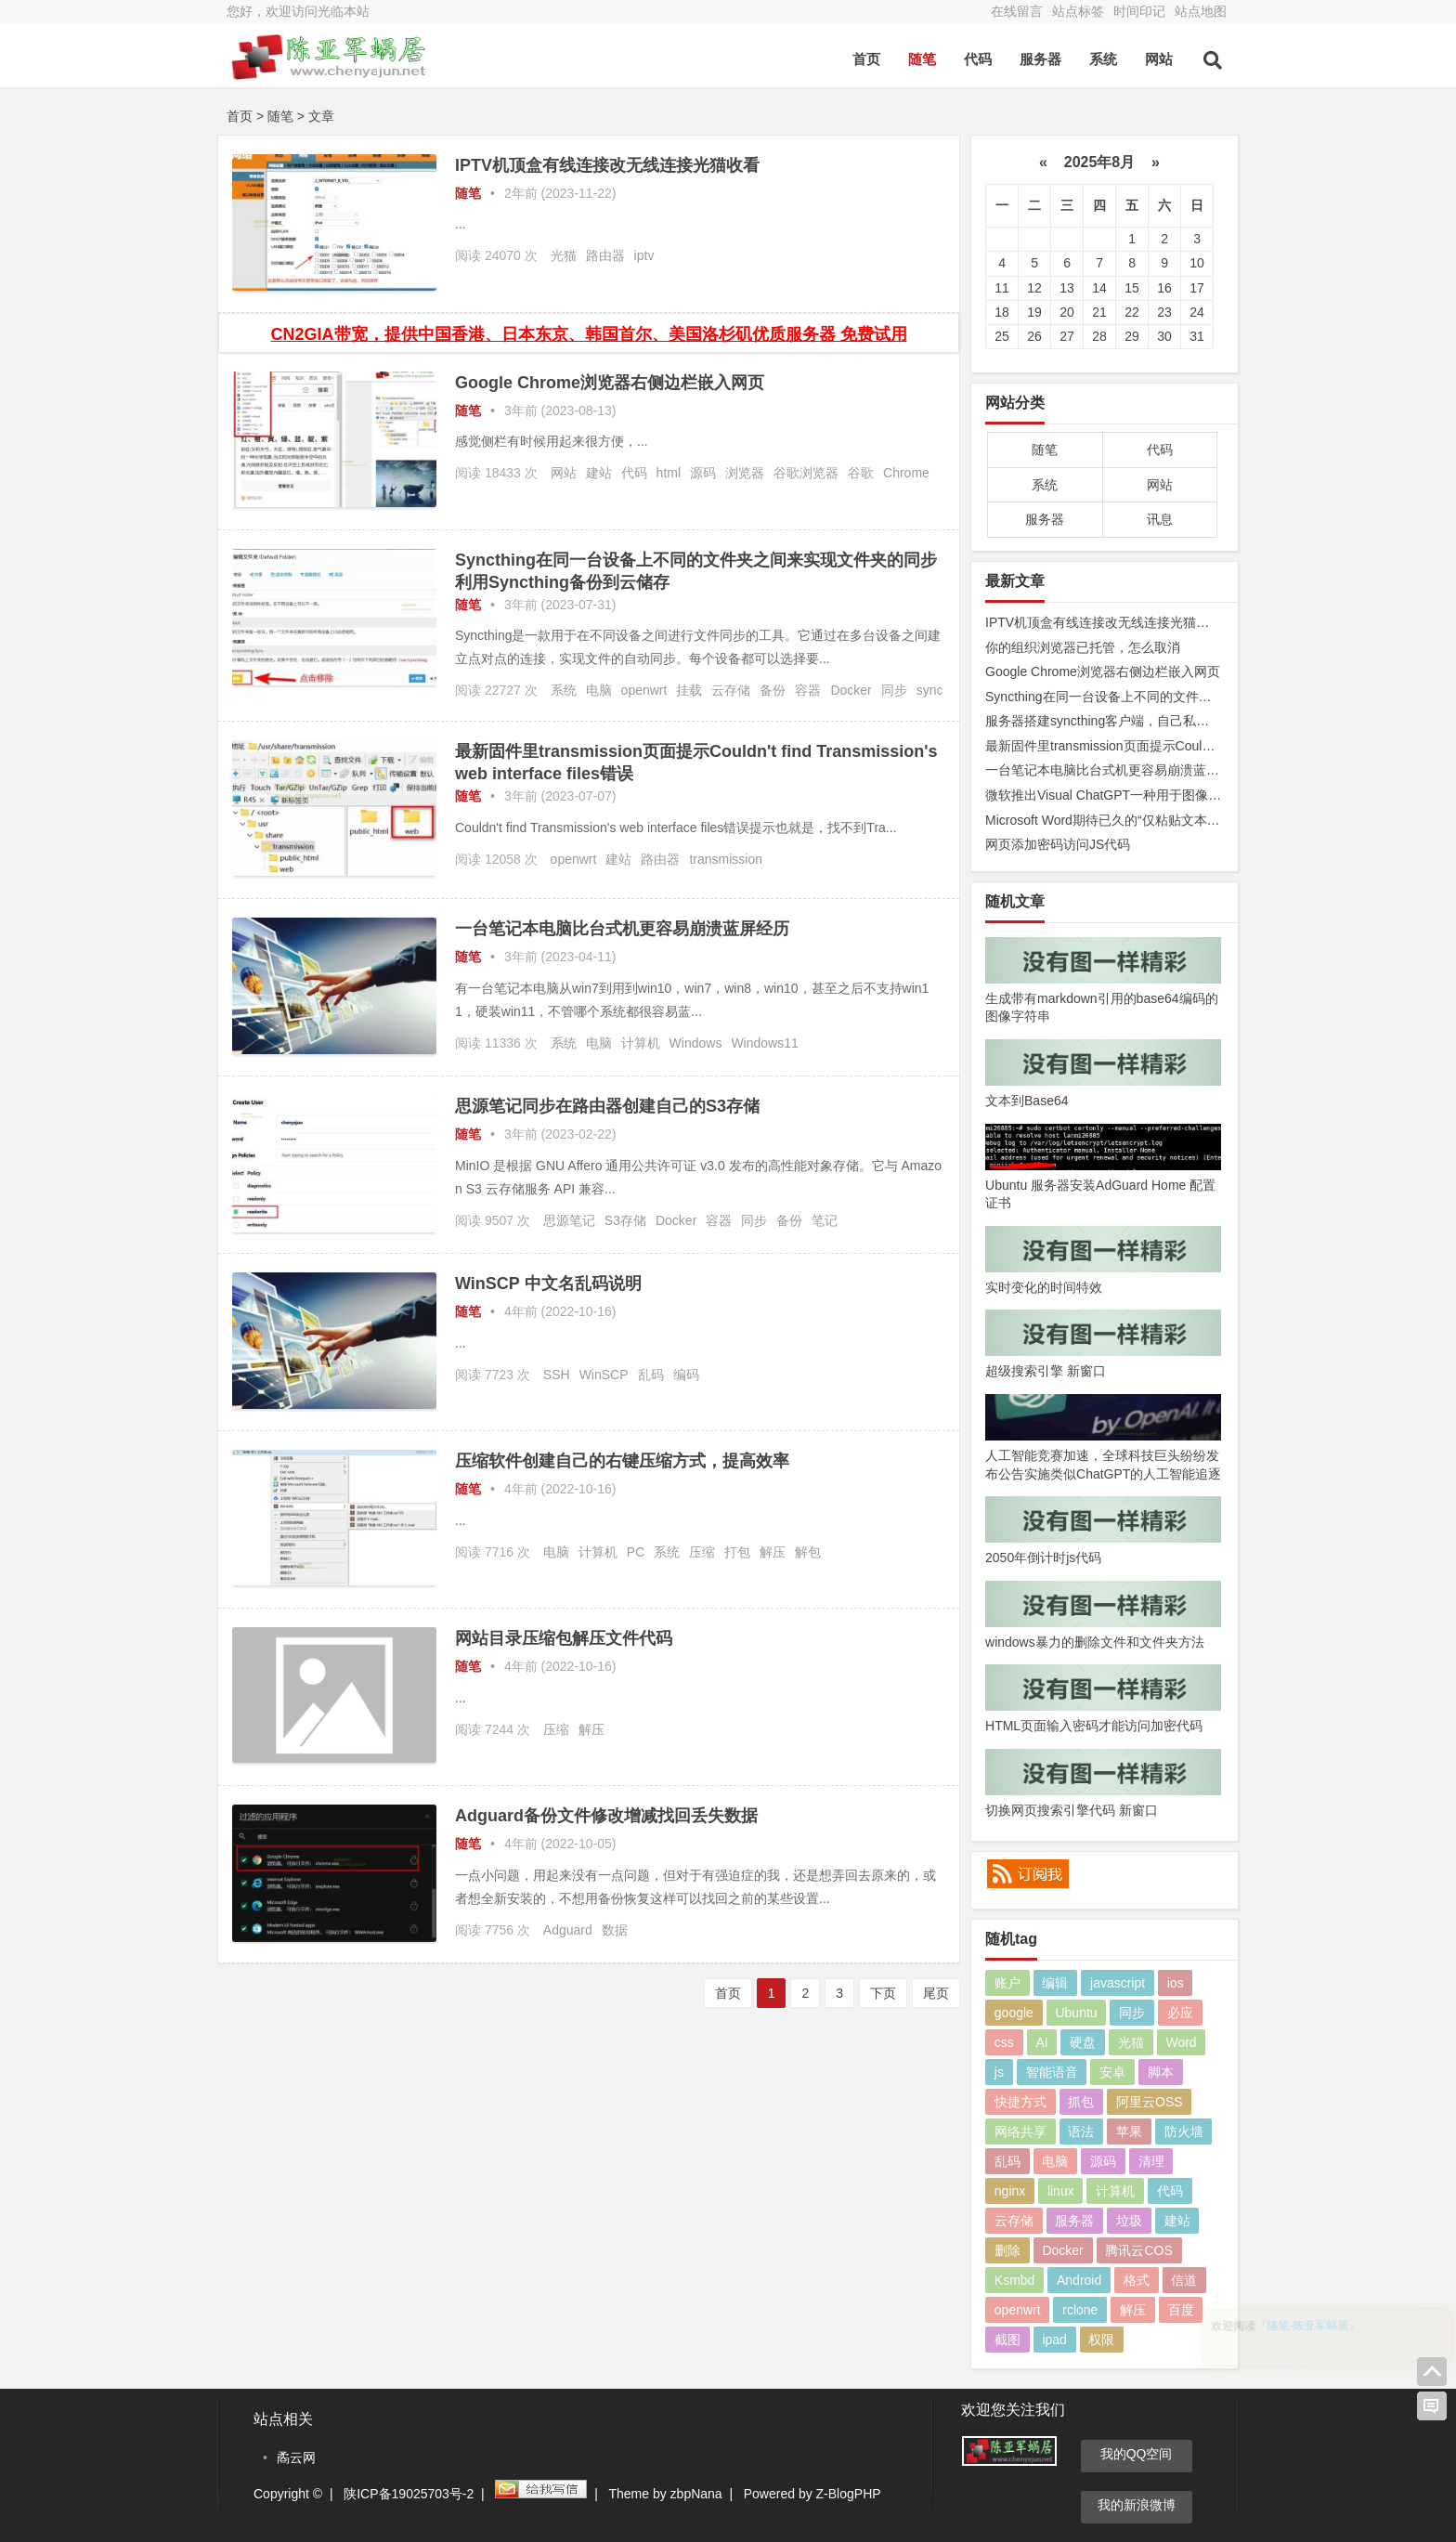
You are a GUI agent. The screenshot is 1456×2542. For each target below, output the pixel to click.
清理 (1151, 2161)
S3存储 (625, 1220)
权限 (1101, 2339)
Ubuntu (1076, 2012)
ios (1175, 1982)
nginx (1009, 2191)
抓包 (1081, 2101)
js (999, 2072)
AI (1041, 2042)
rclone (1080, 2309)
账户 (1007, 1982)
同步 (894, 690)
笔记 (825, 1220)
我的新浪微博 (1137, 2504)
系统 (1103, 59)
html (668, 472)
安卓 (1112, 2072)
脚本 (1161, 2072)
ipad (1054, 2339)
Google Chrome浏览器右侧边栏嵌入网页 (609, 382)
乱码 (651, 1374)
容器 (808, 690)
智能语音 (1052, 2072)
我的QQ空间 (1136, 2453)
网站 (1159, 59)
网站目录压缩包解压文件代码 (563, 1638)
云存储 (730, 690)
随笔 (922, 59)
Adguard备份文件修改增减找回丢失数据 (606, 1815)
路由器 (605, 255)
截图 (1007, 2339)
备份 (773, 690)
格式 (1137, 2280)
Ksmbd (1014, 2280)
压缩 (702, 1552)
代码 (978, 59)
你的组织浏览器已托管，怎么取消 (1082, 647)
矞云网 (296, 2457)
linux (1060, 2191)
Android (1079, 2280)
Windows (696, 1043)
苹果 (1129, 2131)
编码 (686, 1374)
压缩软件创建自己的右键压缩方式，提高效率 (622, 1461)
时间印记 (1139, 11)
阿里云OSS (1149, 2101)
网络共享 (1020, 2131)
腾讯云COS (1138, 2250)
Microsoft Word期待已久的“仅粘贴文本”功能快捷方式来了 (1150, 820)
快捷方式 (1020, 2101)
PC (635, 1552)
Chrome (906, 472)
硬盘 (1083, 2042)
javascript (1117, 1982)
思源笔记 (569, 1220)
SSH (556, 1374)
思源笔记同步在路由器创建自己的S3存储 (607, 1106)
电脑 (599, 690)
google (1014, 2012)
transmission (725, 859)
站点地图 (1201, 11)
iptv (644, 255)
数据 (615, 1930)
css (1004, 2042)
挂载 (689, 690)
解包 (808, 1552)
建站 (599, 472)
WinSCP (604, 1374)
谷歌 (861, 472)
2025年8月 (1099, 162)
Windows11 (764, 1043)
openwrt (644, 690)
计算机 (640, 1043)
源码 (703, 472)
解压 (773, 1552)
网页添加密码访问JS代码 (1057, 844)
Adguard (567, 1930)
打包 (737, 1552)
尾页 (936, 1993)
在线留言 (1017, 11)
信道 (1184, 2280)
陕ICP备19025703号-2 (409, 2493)
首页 (866, 59)
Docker (850, 690)
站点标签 (1078, 11)
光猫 (564, 255)
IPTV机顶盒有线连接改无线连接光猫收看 (607, 165)
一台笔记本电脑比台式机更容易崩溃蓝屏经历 (622, 928)
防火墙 (1183, 2131)
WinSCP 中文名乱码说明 (548, 1283)
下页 (883, 1993)
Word (1180, 2042)
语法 (1081, 2131)
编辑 (1055, 1982)
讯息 (1160, 519)
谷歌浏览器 (806, 472)
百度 (1181, 2309)
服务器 (1040, 59)
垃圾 (1129, 2220)
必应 (1180, 2012)
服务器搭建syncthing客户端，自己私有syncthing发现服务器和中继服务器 (1196, 720)
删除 (1007, 2250)
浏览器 (744, 472)
